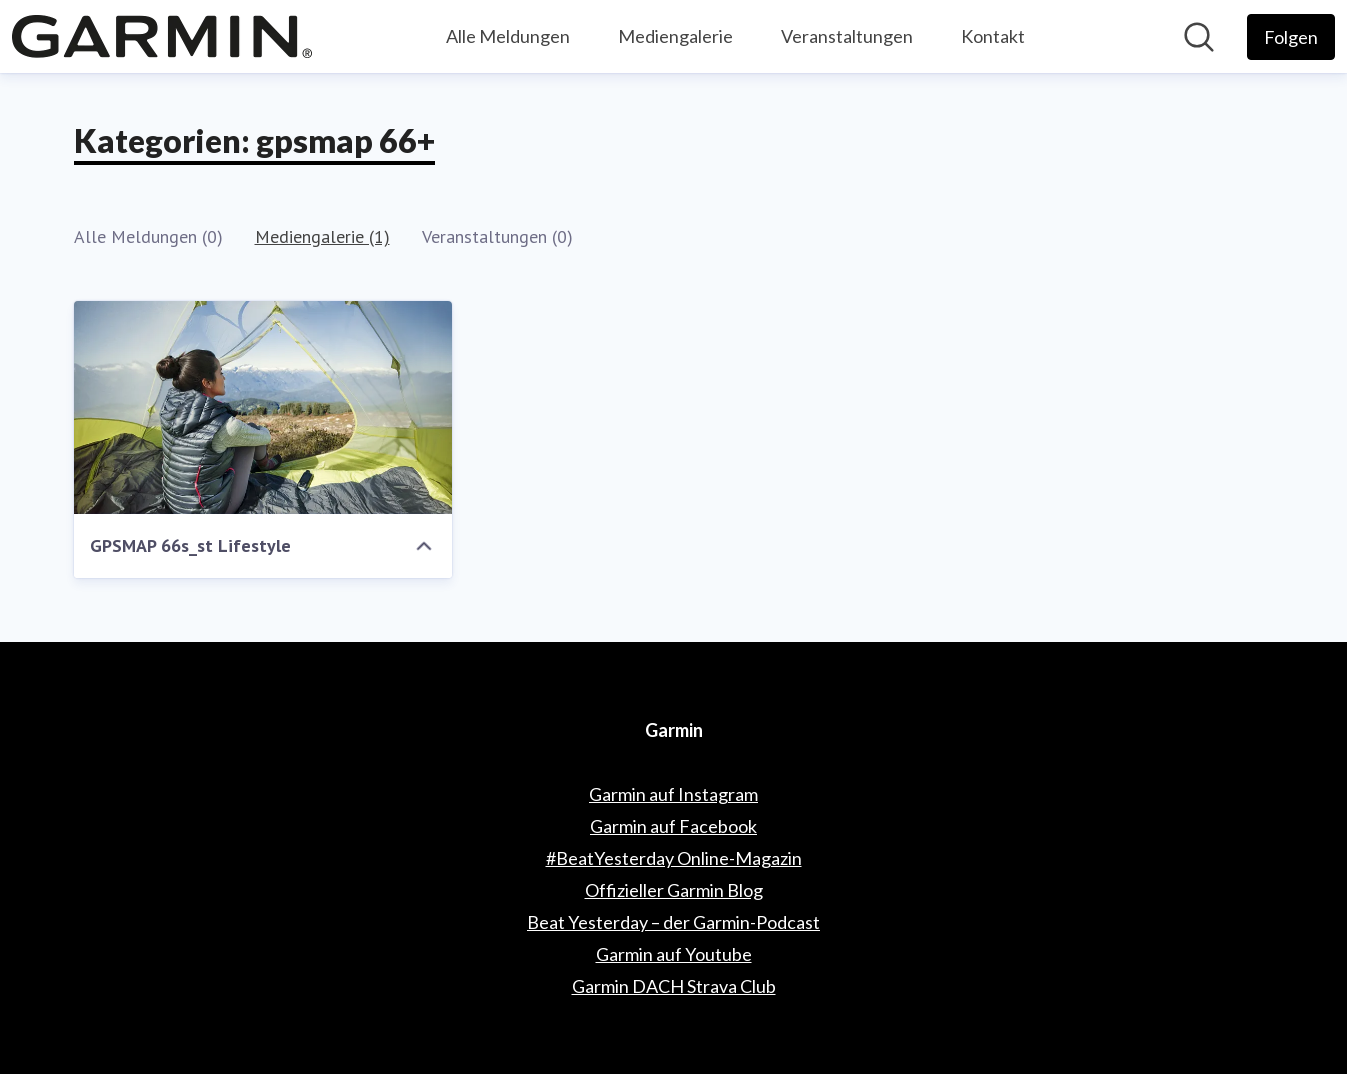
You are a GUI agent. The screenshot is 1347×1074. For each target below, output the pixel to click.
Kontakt (993, 36)
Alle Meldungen (508, 36)
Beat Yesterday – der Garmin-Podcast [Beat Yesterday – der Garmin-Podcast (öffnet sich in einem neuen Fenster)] (673, 922)
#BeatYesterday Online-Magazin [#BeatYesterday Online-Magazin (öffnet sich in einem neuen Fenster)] (674, 858)
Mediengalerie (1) (322, 236)
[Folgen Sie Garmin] (1291, 37)
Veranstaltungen (847, 36)
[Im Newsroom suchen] (1199, 37)
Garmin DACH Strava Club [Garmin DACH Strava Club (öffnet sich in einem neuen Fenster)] (674, 986)
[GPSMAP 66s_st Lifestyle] (263, 407)
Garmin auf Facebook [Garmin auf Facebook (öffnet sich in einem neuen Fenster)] (673, 826)
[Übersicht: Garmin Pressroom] (162, 36)
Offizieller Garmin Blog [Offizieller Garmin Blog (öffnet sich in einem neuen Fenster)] (674, 890)
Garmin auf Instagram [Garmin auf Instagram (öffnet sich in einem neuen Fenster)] (673, 794)
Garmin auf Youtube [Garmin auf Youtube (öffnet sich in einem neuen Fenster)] (674, 954)
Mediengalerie (675, 36)
